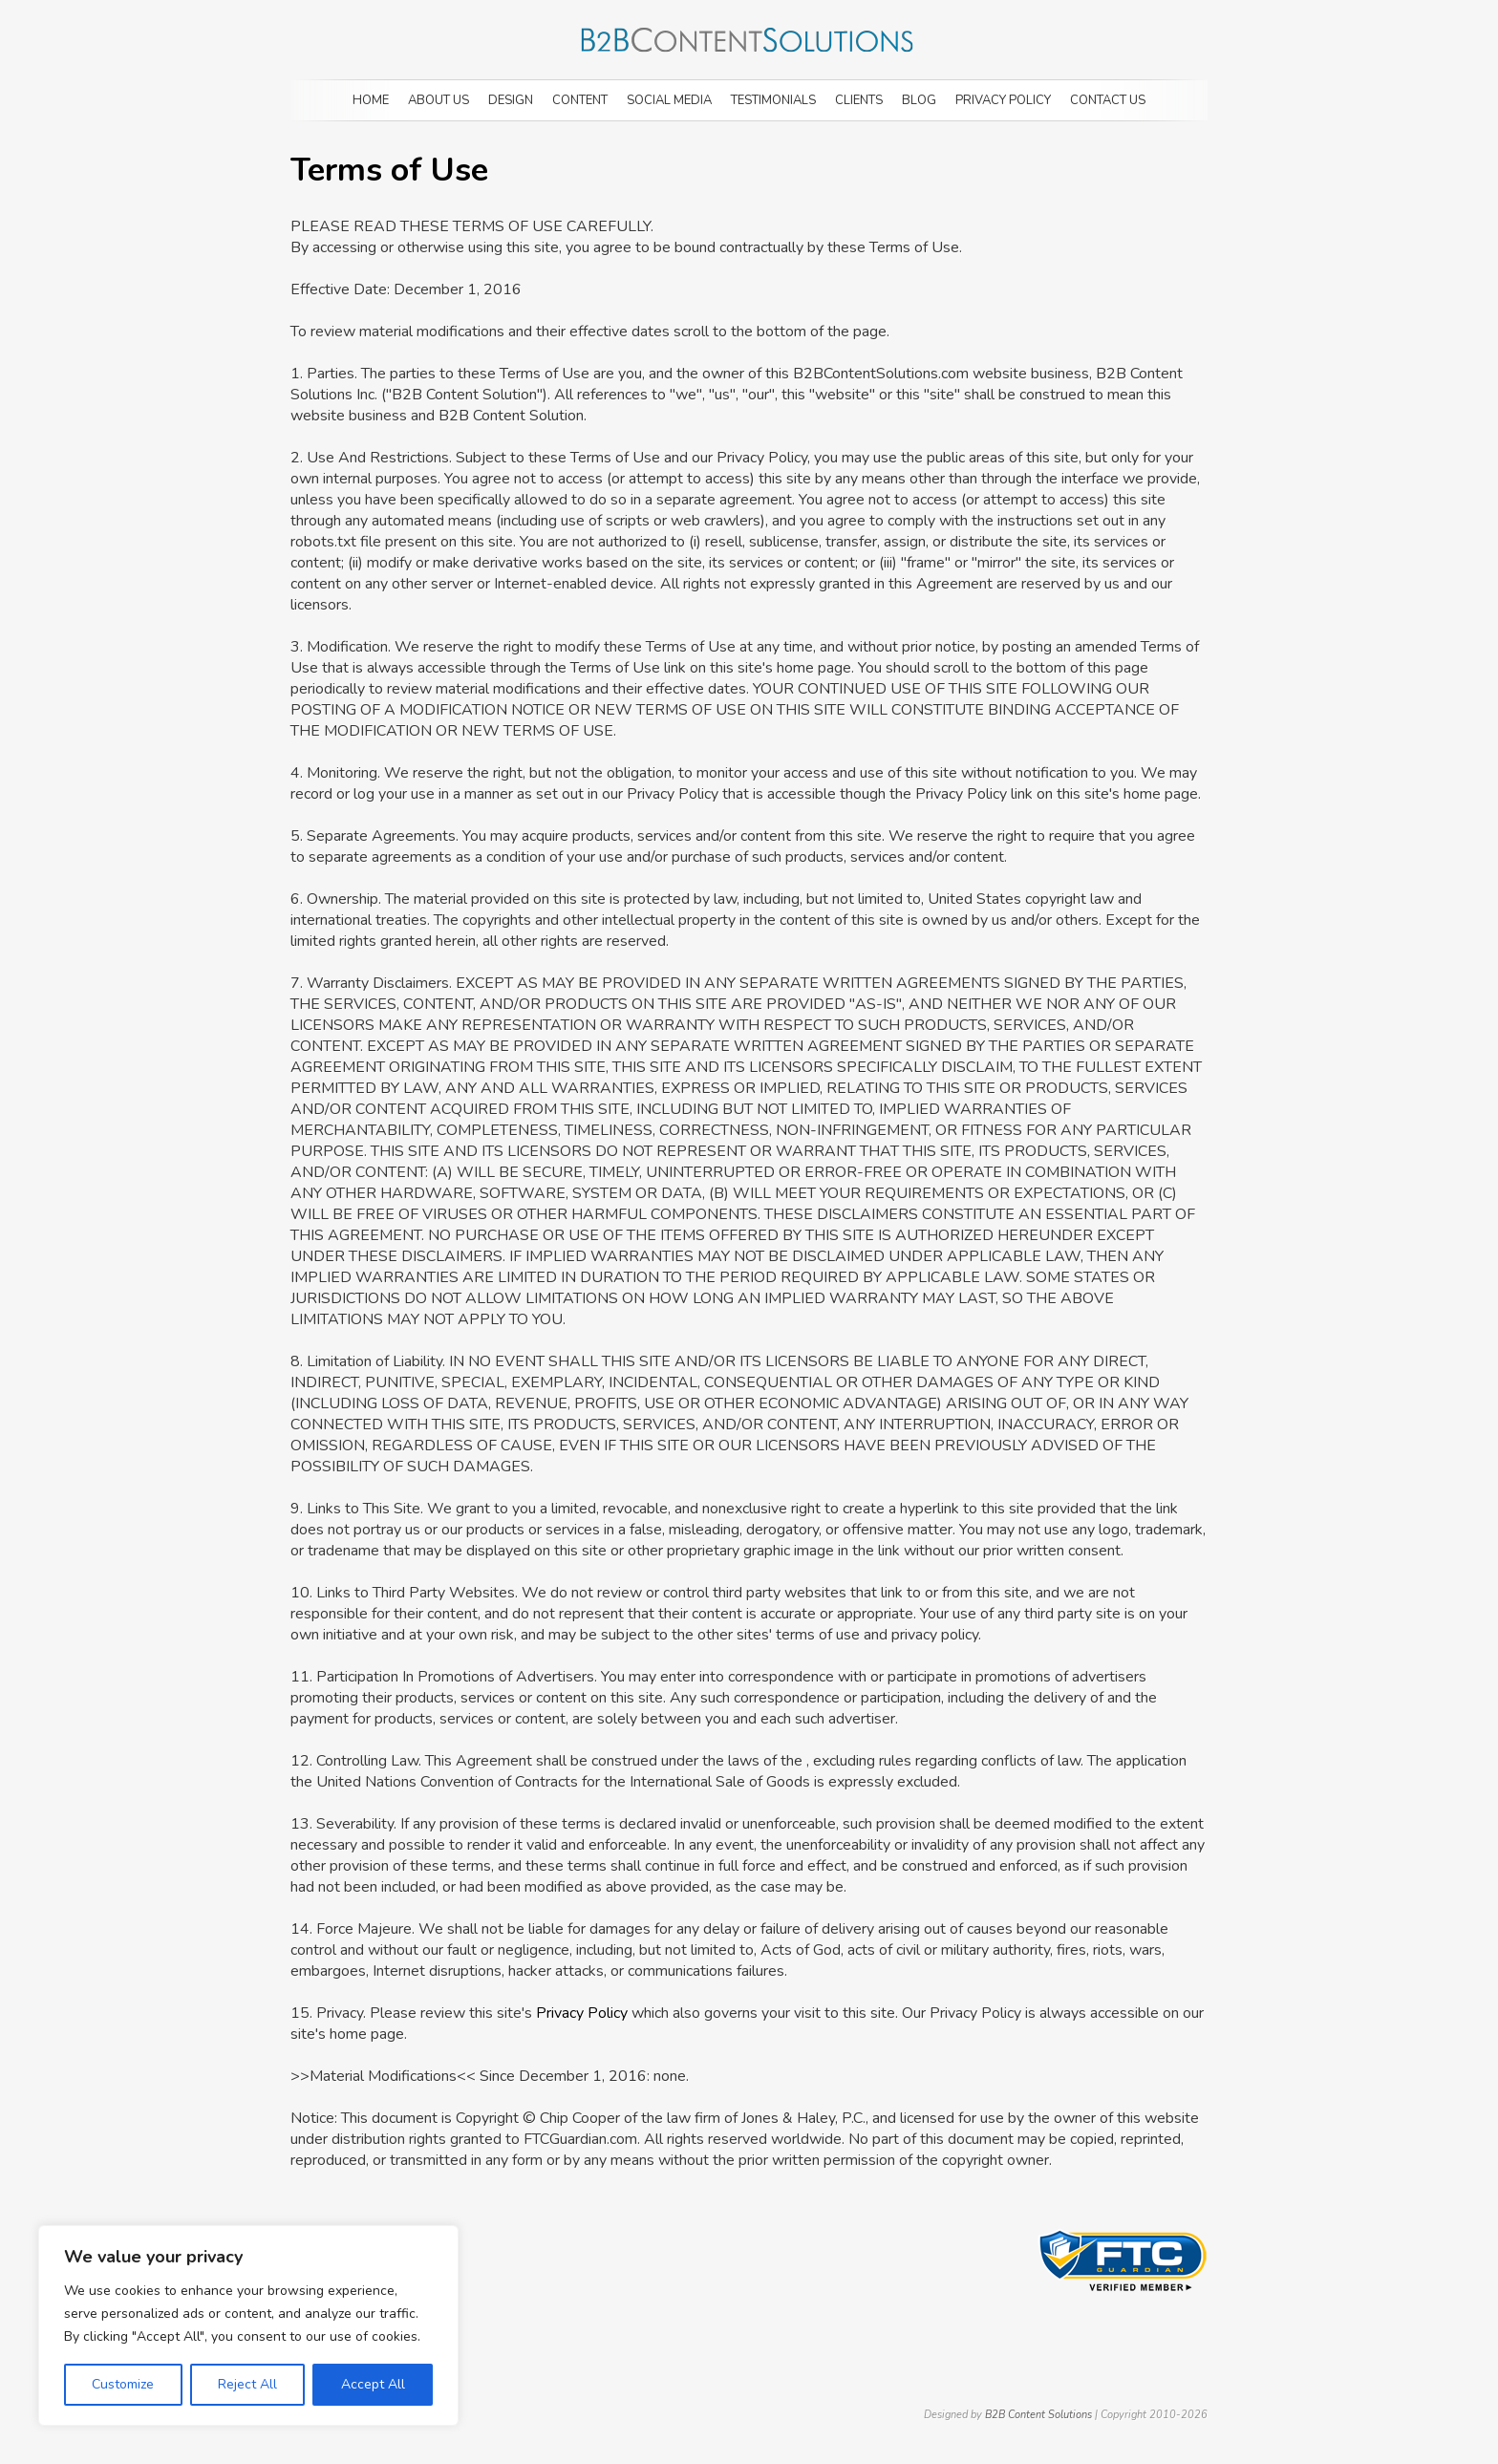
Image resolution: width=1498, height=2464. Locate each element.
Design (510, 100)
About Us (438, 100)
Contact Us (1107, 100)
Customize (123, 2384)
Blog (919, 100)
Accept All (373, 2384)
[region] (248, 2325)
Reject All (247, 2384)
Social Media (669, 100)
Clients (859, 100)
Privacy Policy (1003, 100)
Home (371, 100)
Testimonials (773, 100)
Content (580, 100)
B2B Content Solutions (1038, 2415)
